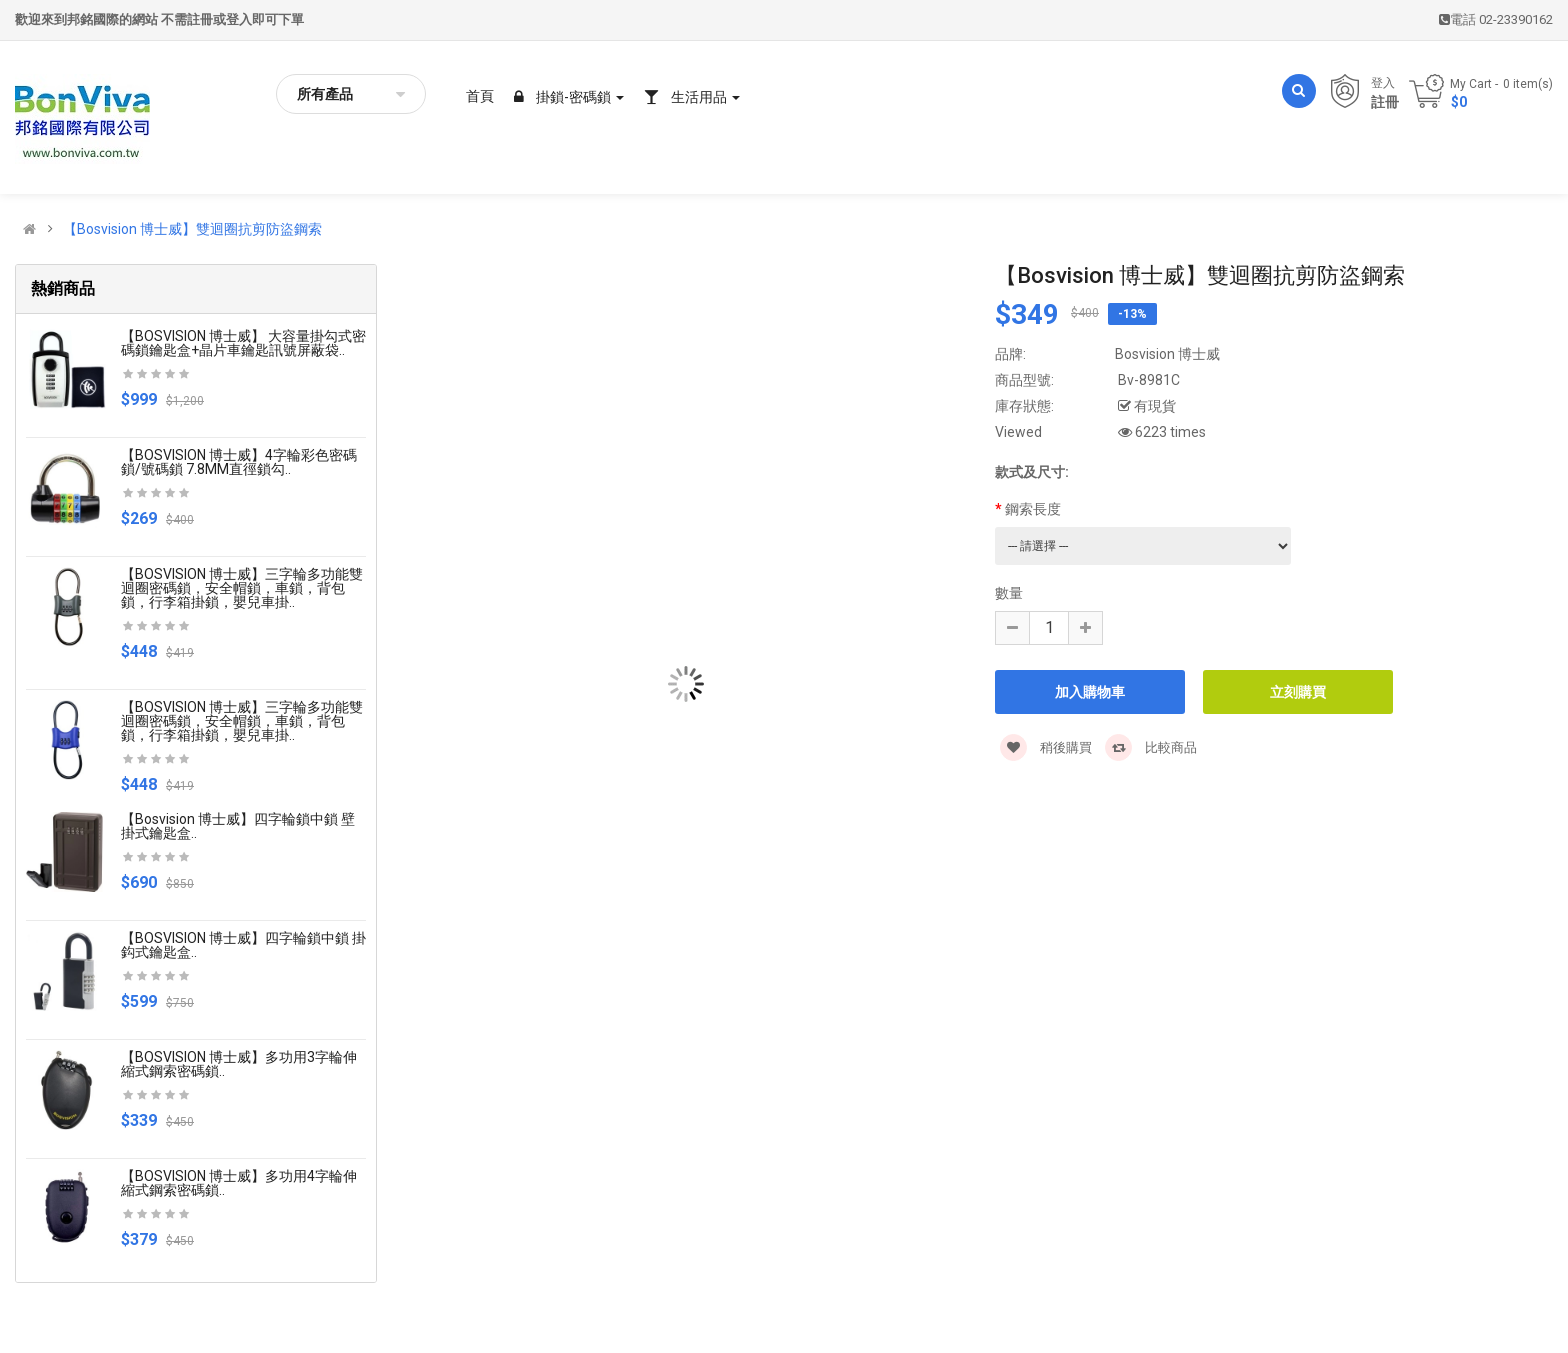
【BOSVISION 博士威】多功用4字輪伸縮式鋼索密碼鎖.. (239, 1183)
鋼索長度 (1033, 509)
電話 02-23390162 (1496, 19)
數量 (1009, 593)
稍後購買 (1046, 747)
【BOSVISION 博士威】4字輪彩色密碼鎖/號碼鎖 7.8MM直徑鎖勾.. (239, 462)
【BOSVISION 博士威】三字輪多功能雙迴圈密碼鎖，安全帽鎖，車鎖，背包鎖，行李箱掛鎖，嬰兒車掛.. (242, 588)
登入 (1383, 83)
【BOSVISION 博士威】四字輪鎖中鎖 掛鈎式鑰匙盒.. (243, 945)
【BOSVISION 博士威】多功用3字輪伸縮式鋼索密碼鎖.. (239, 1064)
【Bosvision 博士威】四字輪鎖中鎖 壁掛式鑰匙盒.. (238, 826)
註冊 (1385, 102)
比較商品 (1151, 747)
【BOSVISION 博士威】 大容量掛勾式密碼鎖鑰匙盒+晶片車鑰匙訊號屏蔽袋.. (243, 343)
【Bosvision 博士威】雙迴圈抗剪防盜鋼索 (192, 229)
